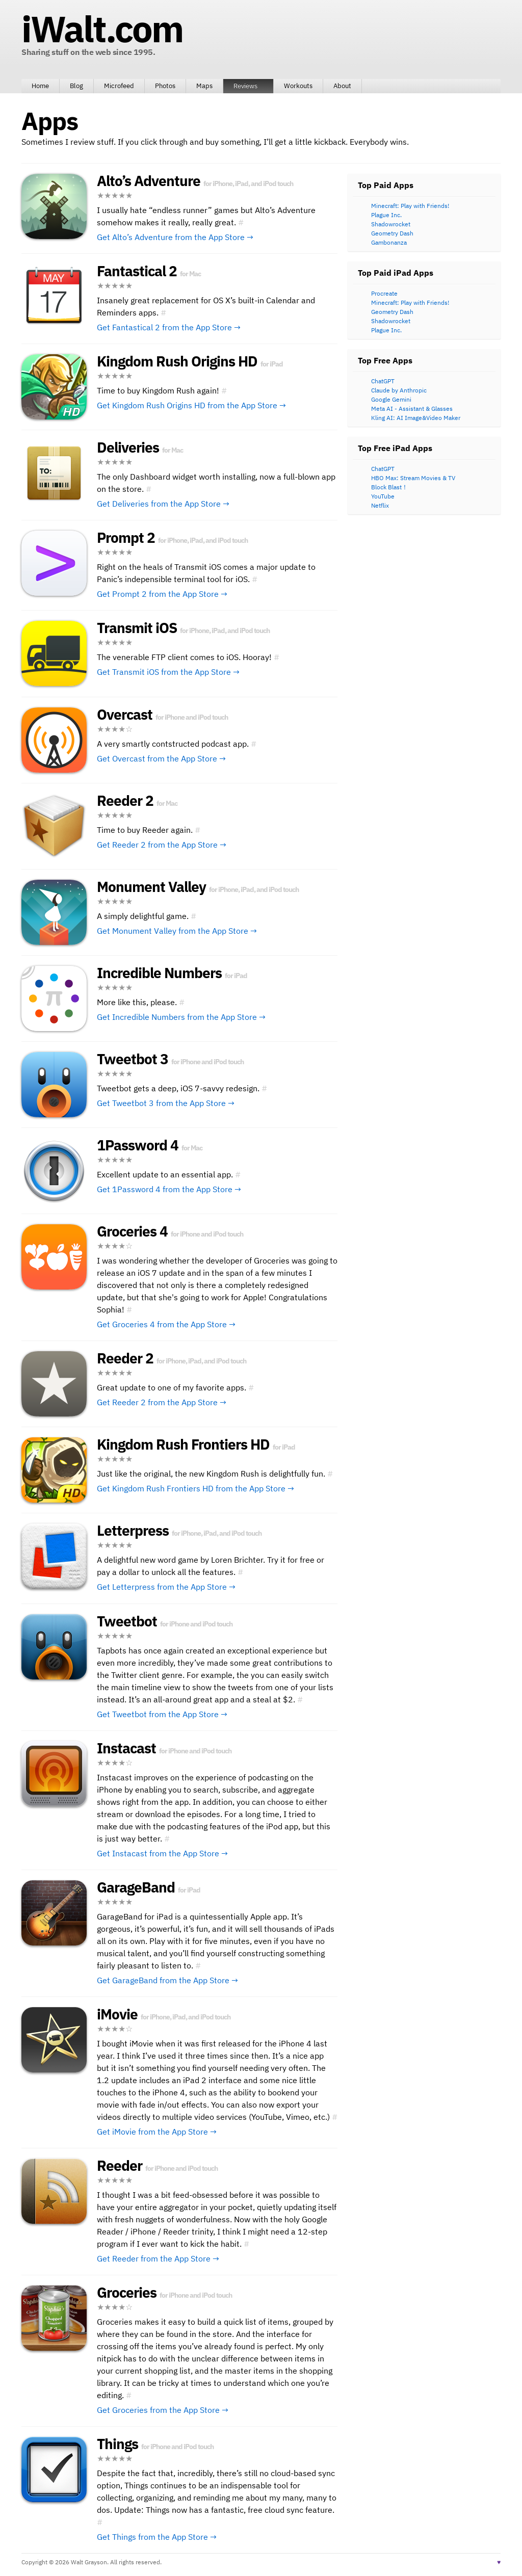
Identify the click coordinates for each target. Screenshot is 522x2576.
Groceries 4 (132, 1231)
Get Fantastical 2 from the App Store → (169, 327)
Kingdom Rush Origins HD (177, 361)
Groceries (126, 2292)
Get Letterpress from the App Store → (166, 1587)
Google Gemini (391, 399)
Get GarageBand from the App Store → (167, 1980)
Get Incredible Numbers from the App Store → (181, 1017)
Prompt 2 (126, 537)
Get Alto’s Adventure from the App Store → (175, 237)
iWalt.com (101, 28)
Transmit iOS (137, 627)
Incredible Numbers (159, 972)
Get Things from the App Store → (157, 2537)
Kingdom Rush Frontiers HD (183, 1444)
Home (40, 86)
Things (117, 2443)
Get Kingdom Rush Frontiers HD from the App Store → (195, 1488)
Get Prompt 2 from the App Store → (162, 594)
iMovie (117, 2014)
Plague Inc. (386, 215)
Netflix (380, 505)
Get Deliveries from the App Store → (163, 503)
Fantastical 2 (137, 270)
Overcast (124, 714)
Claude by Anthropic (399, 390)
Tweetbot (127, 1621)
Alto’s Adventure (148, 180)
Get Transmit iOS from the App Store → (168, 672)
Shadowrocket (390, 224)
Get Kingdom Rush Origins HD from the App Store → (191, 405)
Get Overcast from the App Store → (161, 758)
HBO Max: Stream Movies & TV (413, 478)
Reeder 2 (125, 800)
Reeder (119, 2165)
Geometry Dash (392, 233)
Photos (165, 86)
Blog (76, 86)
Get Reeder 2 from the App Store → (161, 844)
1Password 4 (137, 1145)
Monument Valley (151, 886)
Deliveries (128, 447)
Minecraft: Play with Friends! (410, 205)
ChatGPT (383, 381)
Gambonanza (389, 242)
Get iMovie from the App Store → (157, 2131)
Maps (204, 86)
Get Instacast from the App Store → (162, 1853)
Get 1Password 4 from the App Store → (169, 1189)
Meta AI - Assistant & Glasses (412, 408)
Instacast (126, 1748)
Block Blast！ (389, 487)
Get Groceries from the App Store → (162, 2410)
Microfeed (119, 86)
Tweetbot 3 (132, 1058)
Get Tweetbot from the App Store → (162, 1714)
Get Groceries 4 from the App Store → (166, 1324)
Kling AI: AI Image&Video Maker (415, 418)
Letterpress (133, 1530)
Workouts (298, 86)
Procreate (384, 293)
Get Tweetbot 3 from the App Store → (165, 1103)
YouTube (383, 496)
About (342, 86)
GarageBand (136, 1887)
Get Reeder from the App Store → (158, 2258)
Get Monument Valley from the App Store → (177, 931)
